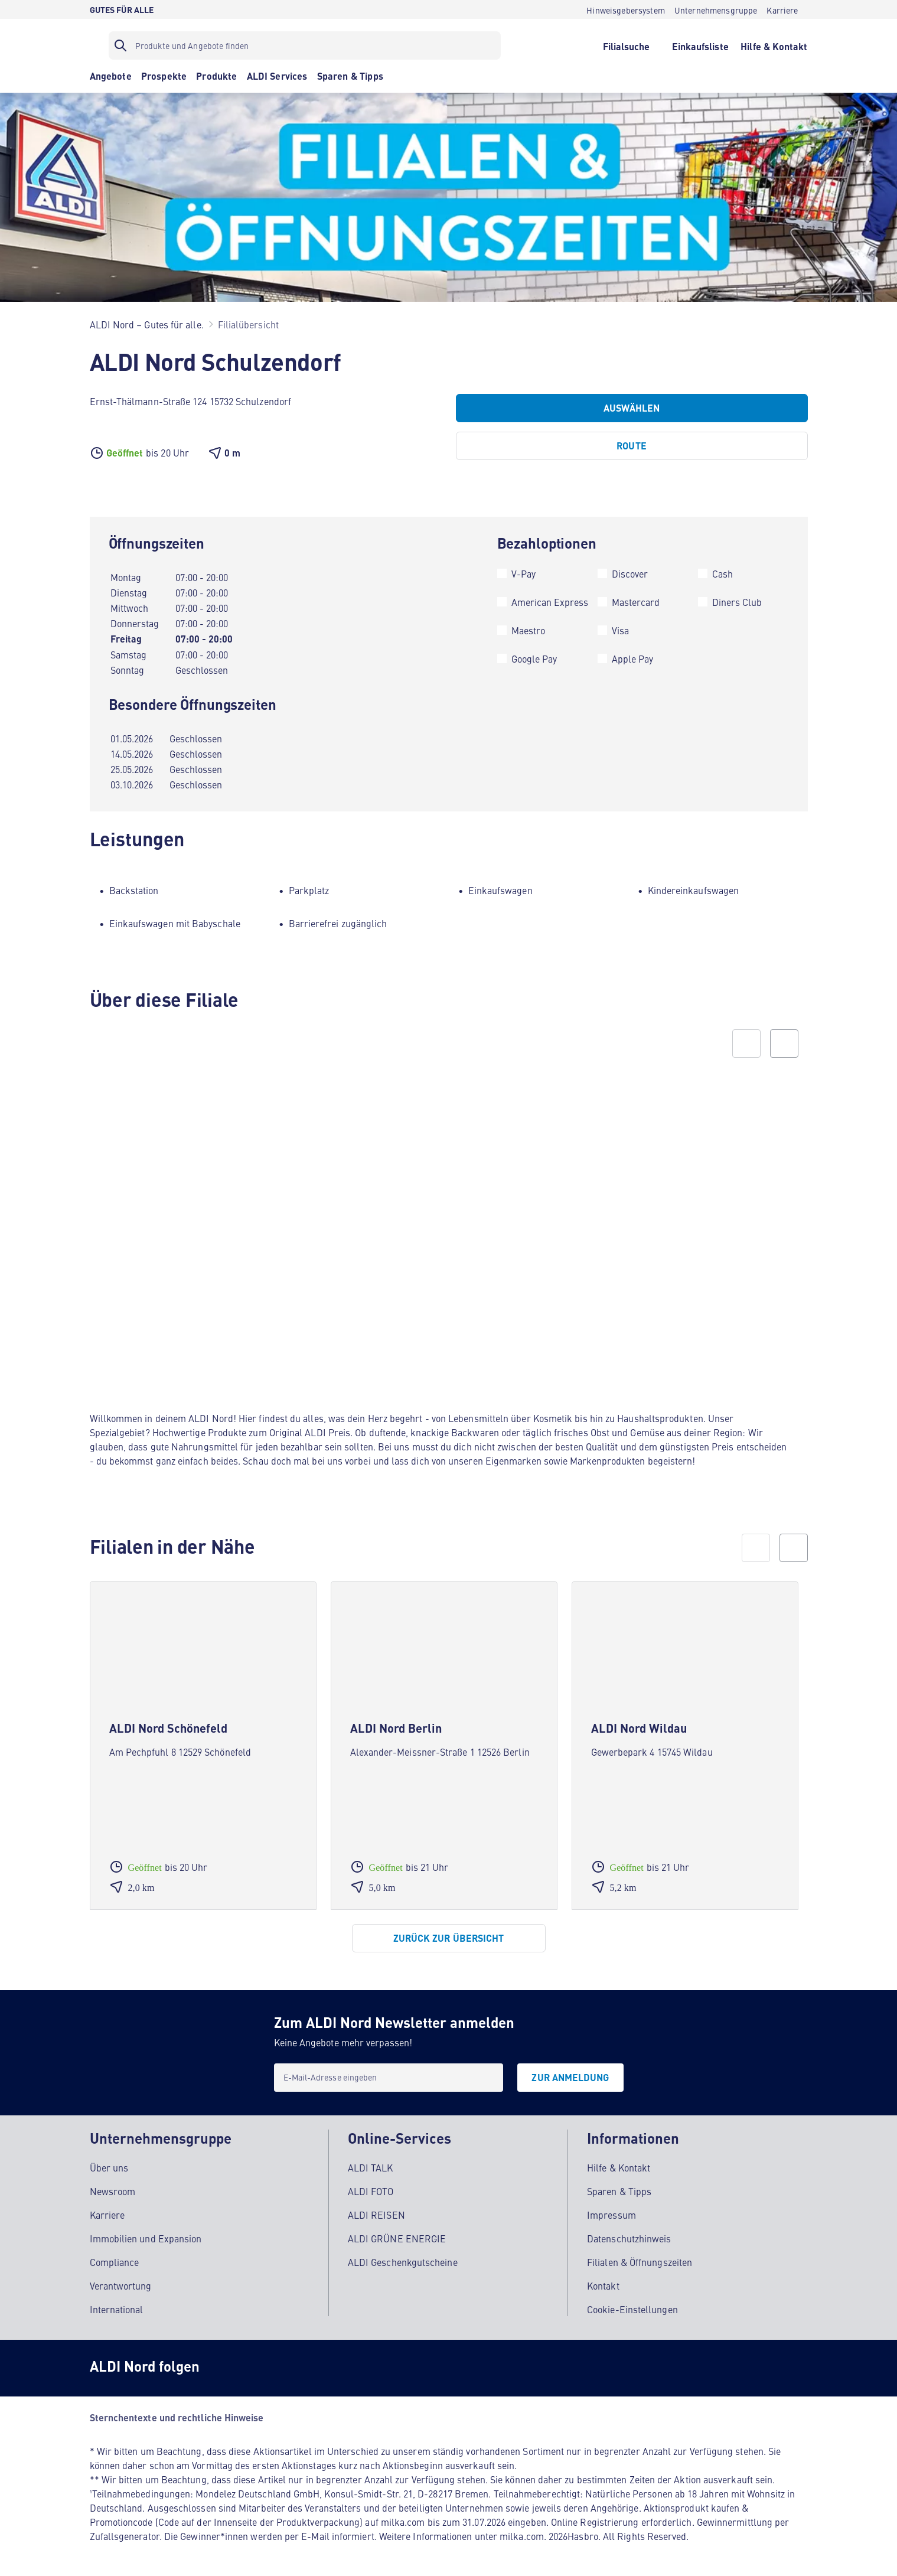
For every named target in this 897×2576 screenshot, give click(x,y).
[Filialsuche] (626, 45)
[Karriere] (782, 9)
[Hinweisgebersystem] (625, 9)
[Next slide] (784, 1043)
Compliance (114, 2261)
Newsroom (113, 2190)
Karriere (107, 2214)
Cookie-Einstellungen (632, 2309)
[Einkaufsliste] (700, 45)
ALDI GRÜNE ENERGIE (397, 2238)
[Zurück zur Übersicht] (449, 1938)
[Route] (632, 446)
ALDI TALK (370, 2167)
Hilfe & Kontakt (618, 2167)
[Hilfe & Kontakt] (774, 45)
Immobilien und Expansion (146, 2238)
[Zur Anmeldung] (570, 2077)
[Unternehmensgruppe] (716, 9)
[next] (793, 1548)
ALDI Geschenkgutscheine (403, 2261)
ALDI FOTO (371, 2190)
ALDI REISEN (376, 2214)
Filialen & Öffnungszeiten (639, 2261)
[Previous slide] (746, 1043)
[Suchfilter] (305, 45)
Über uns (109, 2167)
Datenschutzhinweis (629, 2238)
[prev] (756, 1548)
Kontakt (603, 2285)
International (116, 2309)
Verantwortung (121, 2285)
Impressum (611, 2214)
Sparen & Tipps (619, 2190)
